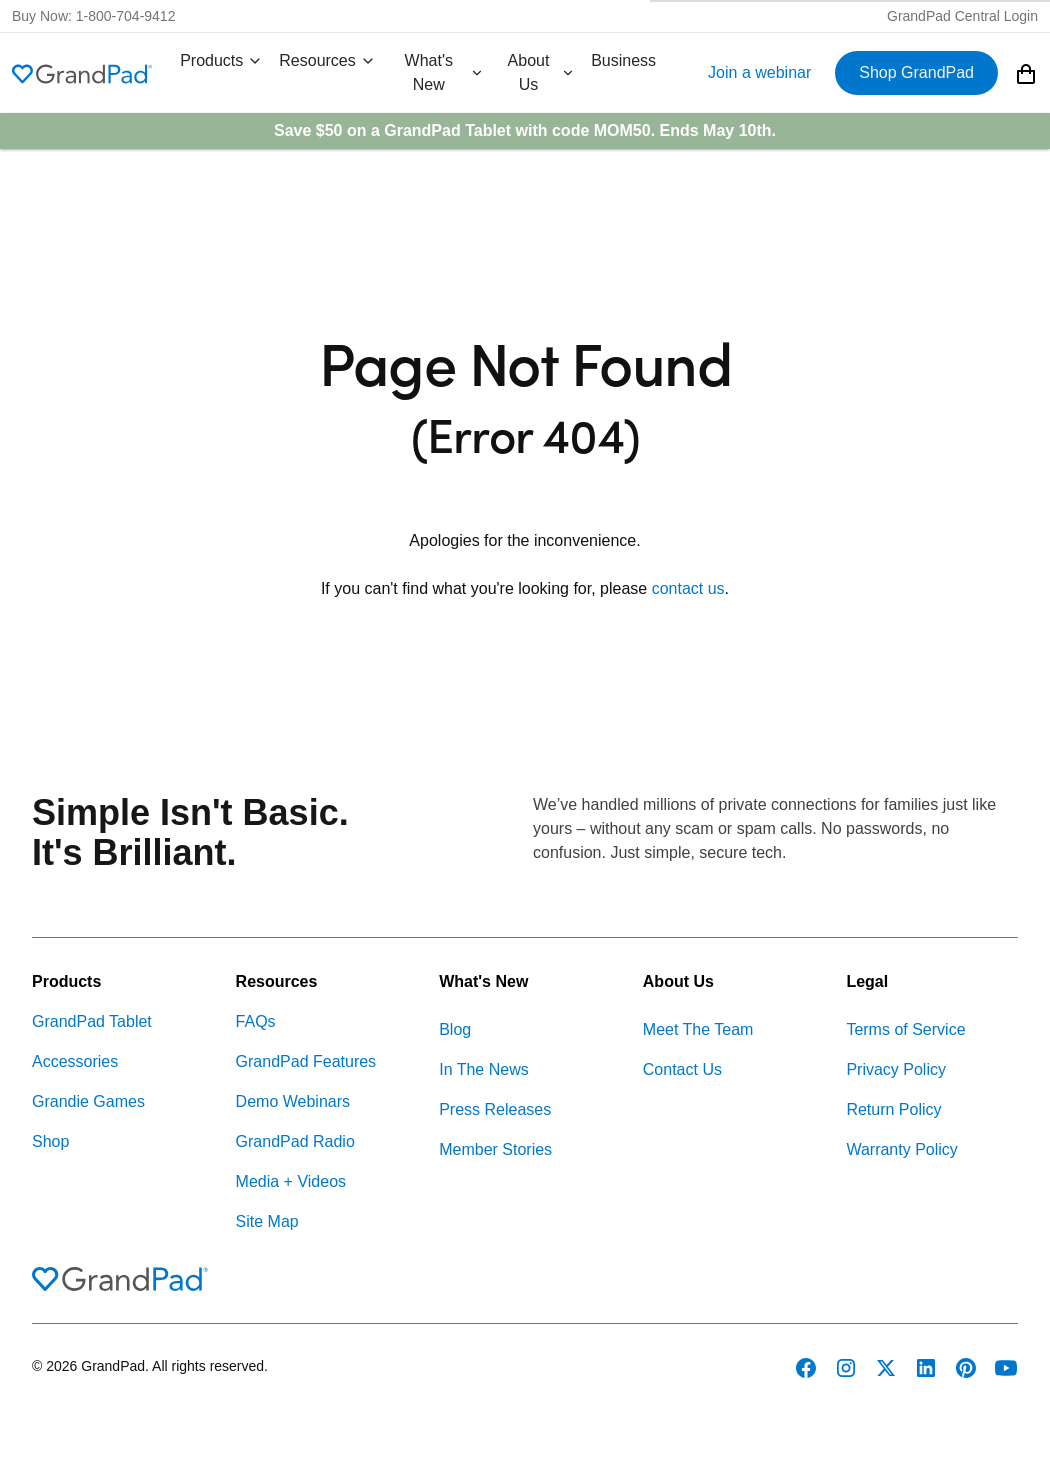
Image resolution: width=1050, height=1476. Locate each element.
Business (623, 60)
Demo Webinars (293, 1101)
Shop (50, 1141)
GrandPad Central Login (962, 16)
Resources (327, 60)
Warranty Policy (901, 1149)
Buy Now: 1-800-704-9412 (93, 16)
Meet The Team (698, 1029)
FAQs (256, 1021)
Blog (455, 1029)
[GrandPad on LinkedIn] (926, 1368)
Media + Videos (291, 1181)
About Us (542, 72)
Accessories (75, 1061)
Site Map (267, 1221)
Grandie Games (88, 1101)
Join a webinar (759, 72)
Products (221, 60)
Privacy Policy (896, 1069)
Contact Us (682, 1069)
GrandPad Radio (295, 1141)
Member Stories (495, 1149)
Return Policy (893, 1109)
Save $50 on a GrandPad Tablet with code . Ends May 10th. (525, 130)
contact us (688, 588)
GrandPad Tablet (92, 1021)
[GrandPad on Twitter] (886, 1368)
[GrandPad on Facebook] (806, 1368)
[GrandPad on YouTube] (1006, 1368)
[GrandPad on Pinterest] (966, 1368)
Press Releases (495, 1109)
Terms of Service (905, 1029)
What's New (444, 72)
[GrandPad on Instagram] (846, 1368)
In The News (484, 1069)
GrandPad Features (306, 1061)
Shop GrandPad (916, 72)
